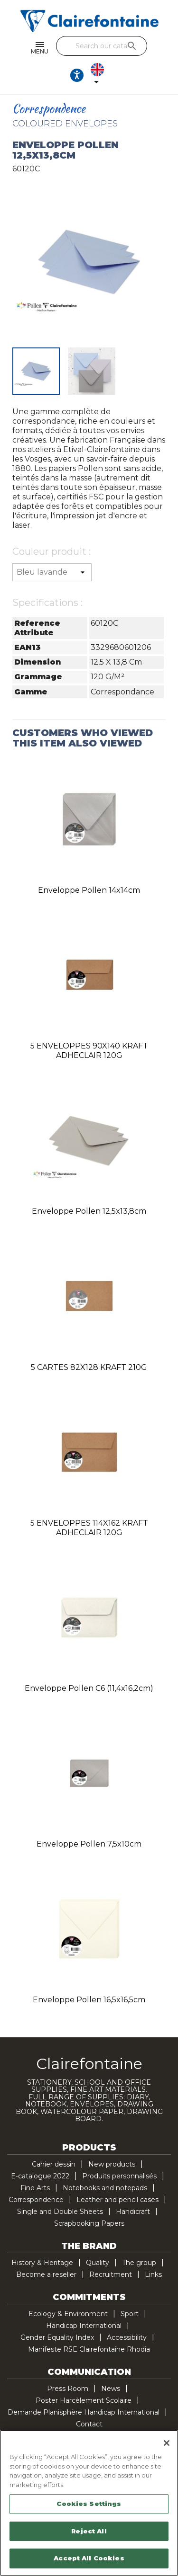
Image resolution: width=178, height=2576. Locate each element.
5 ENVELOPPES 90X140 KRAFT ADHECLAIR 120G (89, 1050)
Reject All (88, 2531)
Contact (89, 2424)
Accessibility (127, 2337)
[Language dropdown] (99, 75)
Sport (130, 2314)
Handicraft (133, 2211)
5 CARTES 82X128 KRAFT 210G (89, 1367)
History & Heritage (42, 2262)
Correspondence (36, 2199)
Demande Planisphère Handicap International (83, 2412)
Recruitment (110, 2274)
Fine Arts (35, 2188)
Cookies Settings (88, 2503)
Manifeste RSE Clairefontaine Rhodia (89, 2349)
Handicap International (84, 2325)
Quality (97, 2262)
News (110, 2388)
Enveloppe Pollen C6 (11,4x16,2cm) (89, 1688)
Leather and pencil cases (117, 2199)
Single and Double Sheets (60, 2211)
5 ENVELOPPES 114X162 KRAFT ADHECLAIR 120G (89, 1528)
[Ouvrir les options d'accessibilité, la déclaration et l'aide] (77, 75)
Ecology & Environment (68, 2314)
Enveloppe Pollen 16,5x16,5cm (89, 1999)
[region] (89, 2503)
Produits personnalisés (119, 2176)
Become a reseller (46, 2274)
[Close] (166, 2443)
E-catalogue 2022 (40, 2176)
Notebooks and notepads (105, 2188)
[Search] (102, 46)
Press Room (67, 2388)
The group (139, 2262)
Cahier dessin (53, 2164)
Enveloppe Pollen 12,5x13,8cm (89, 1211)
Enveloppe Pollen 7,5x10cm (89, 1843)
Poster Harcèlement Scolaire (83, 2400)
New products (111, 2164)
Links (153, 2274)
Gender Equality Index (57, 2337)
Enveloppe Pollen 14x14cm (89, 890)
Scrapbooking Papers (89, 2223)
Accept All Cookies (89, 2558)
